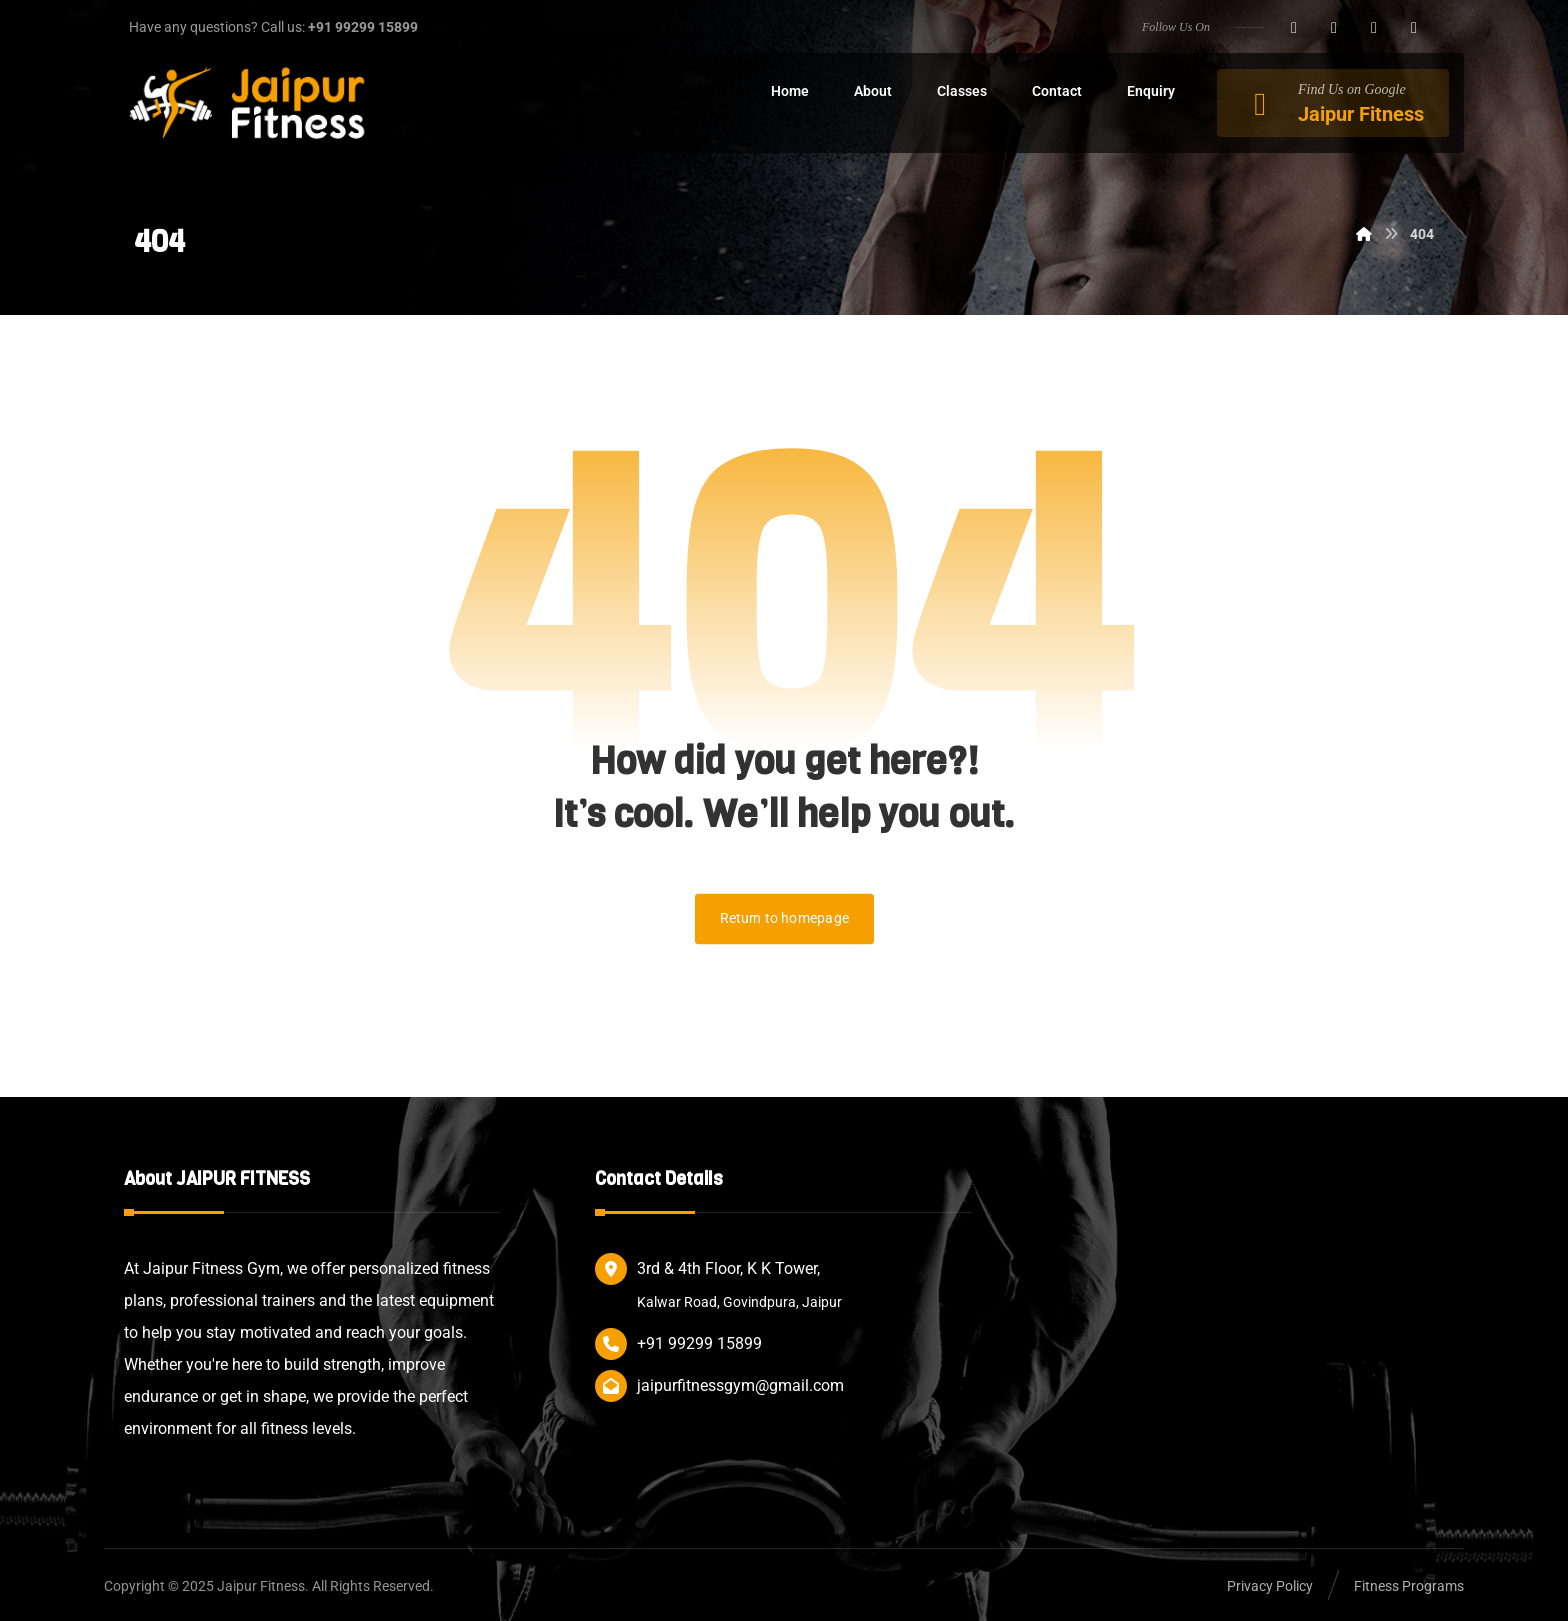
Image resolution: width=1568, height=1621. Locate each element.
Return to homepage (784, 918)
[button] (1294, 28)
